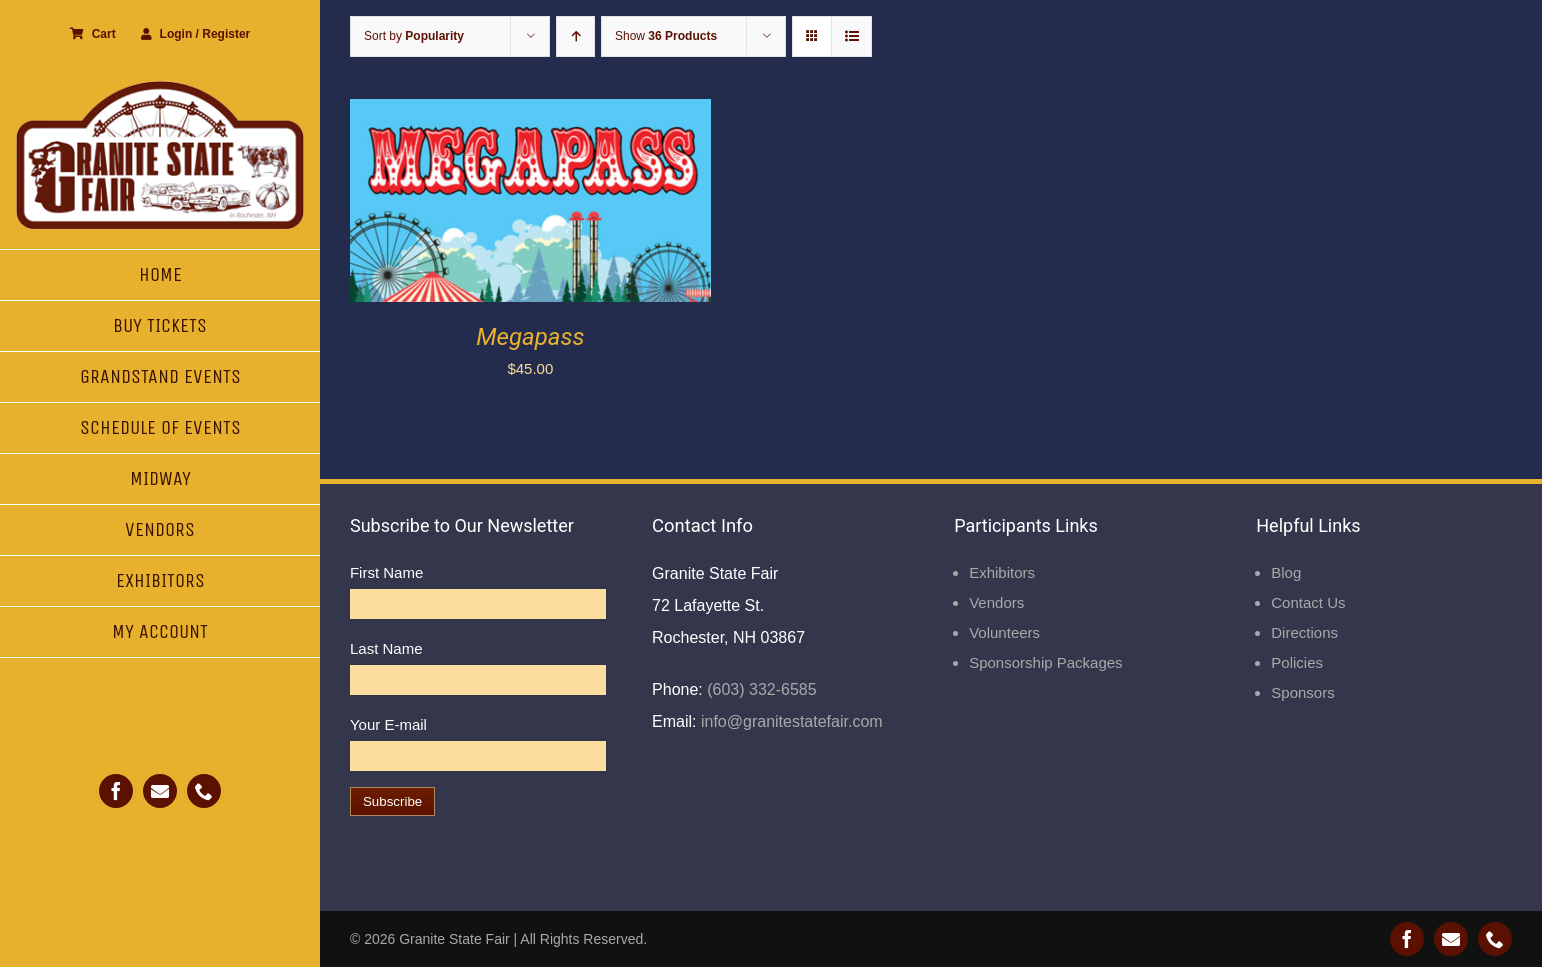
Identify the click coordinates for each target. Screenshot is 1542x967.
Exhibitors (1002, 572)
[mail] (160, 791)
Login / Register (196, 34)
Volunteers (1004, 632)
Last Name (386, 648)
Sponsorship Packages (1045, 662)
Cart (93, 34)
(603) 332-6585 (760, 689)
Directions (1304, 632)
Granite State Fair (454, 939)
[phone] (204, 791)
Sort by (414, 36)
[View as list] (851, 36)
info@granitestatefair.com (790, 721)
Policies (1297, 662)
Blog (1286, 572)
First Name (386, 572)
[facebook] (116, 791)
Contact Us (1308, 602)
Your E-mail (388, 724)
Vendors (996, 602)
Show (666, 36)
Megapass (530, 337)
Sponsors (1302, 692)
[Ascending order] (575, 36)
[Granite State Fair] (160, 87)
